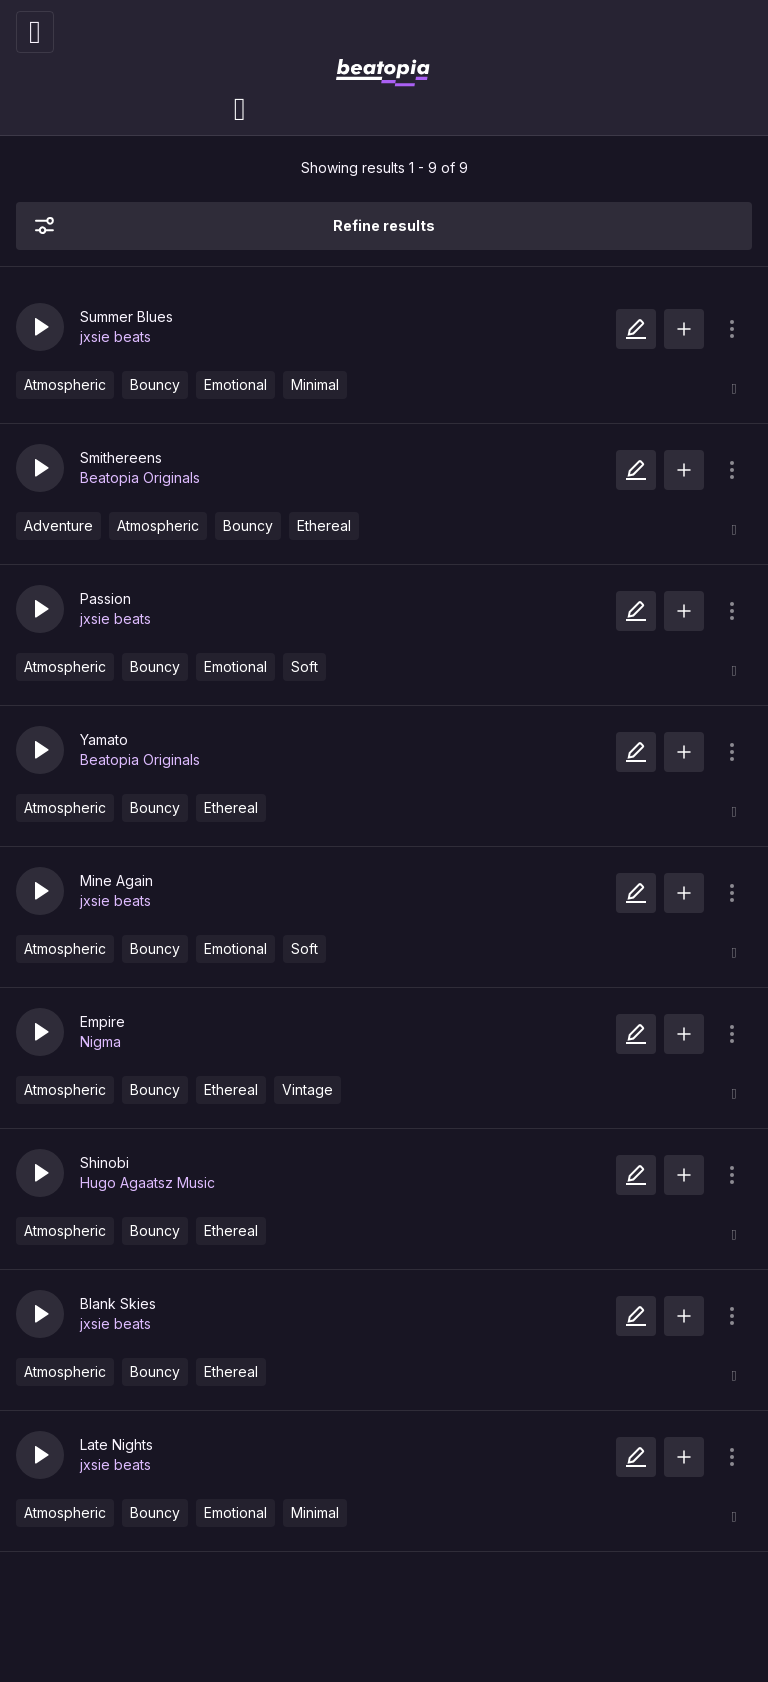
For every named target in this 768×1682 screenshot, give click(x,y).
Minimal (315, 384)
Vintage (307, 1089)
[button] (40, 327)
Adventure (58, 525)
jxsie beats (115, 336)
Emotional (235, 384)
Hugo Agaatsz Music (147, 1182)
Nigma (100, 1041)
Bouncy (155, 384)
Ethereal (324, 525)
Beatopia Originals (140, 477)
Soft (304, 666)
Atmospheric (65, 384)
